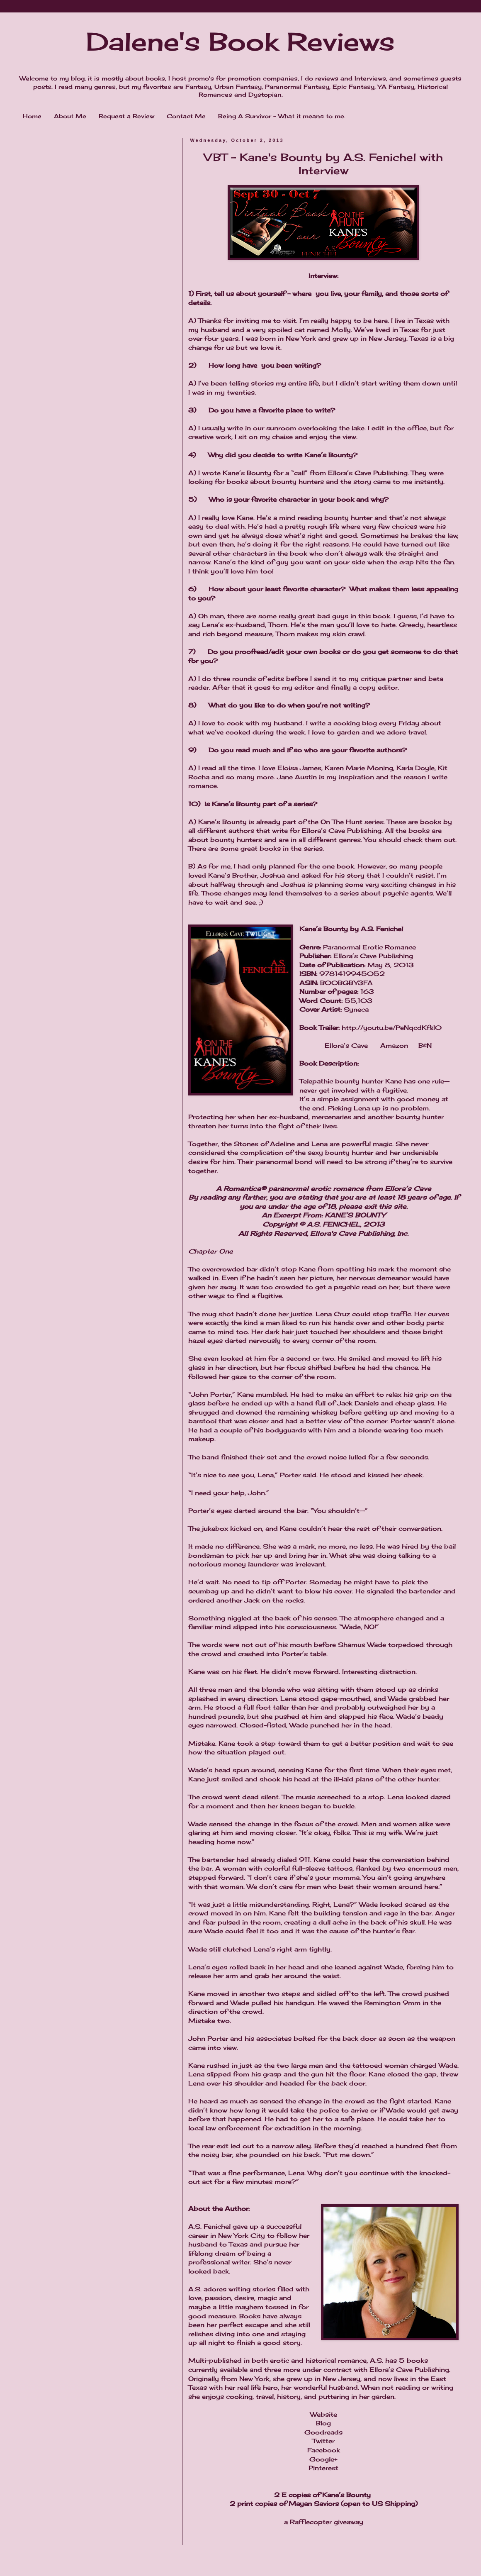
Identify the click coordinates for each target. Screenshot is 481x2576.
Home (32, 116)
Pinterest (323, 2468)
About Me (70, 116)
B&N (425, 1045)
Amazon (394, 1045)
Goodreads (323, 2432)
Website (323, 2414)
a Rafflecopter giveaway (323, 2522)
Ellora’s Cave (346, 1045)
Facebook (323, 2450)
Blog (323, 2423)
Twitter (323, 2441)
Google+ (323, 2459)
